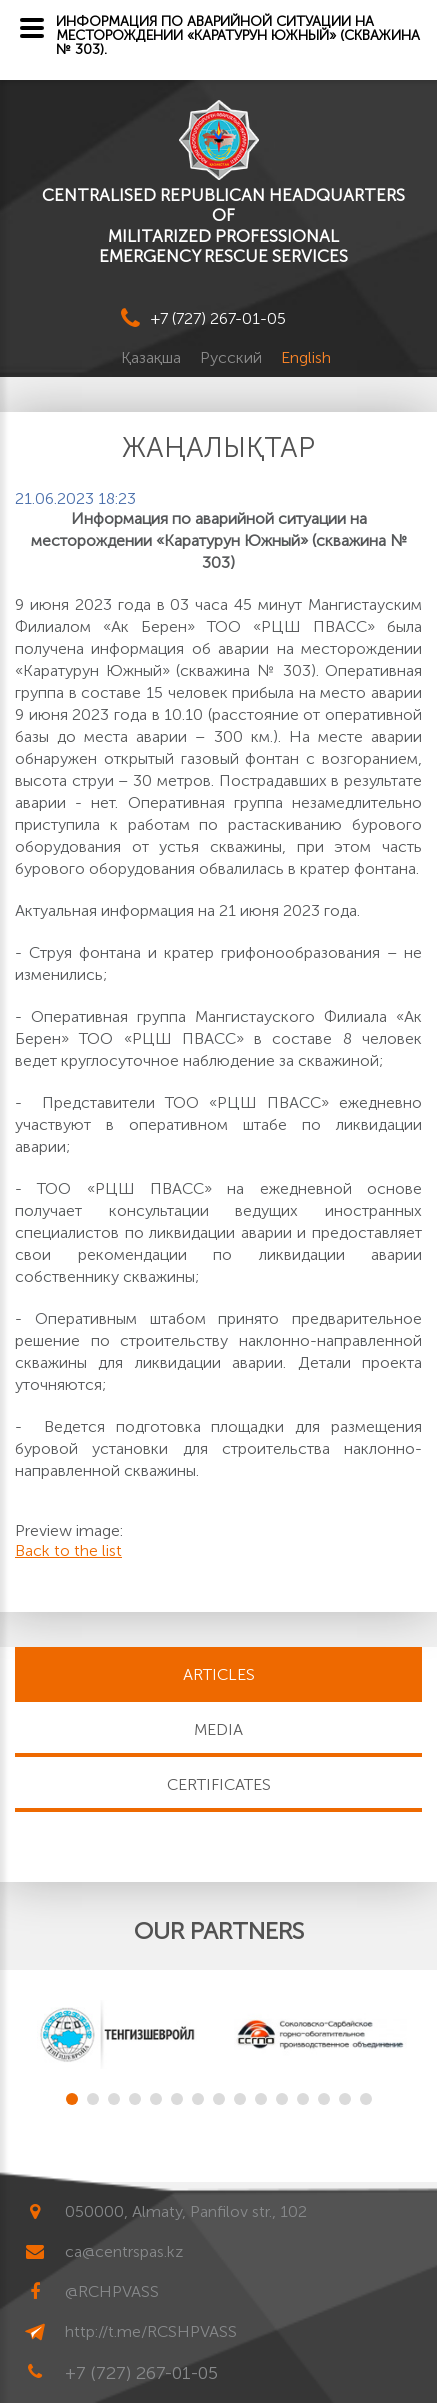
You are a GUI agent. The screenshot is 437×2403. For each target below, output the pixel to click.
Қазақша (153, 357)
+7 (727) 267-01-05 (218, 318)
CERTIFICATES (219, 1784)
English (306, 357)
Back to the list (68, 1550)
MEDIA (218, 1729)
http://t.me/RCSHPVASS (151, 2331)
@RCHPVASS (112, 2291)
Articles (219, 1674)
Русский (233, 357)
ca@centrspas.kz (124, 2251)
